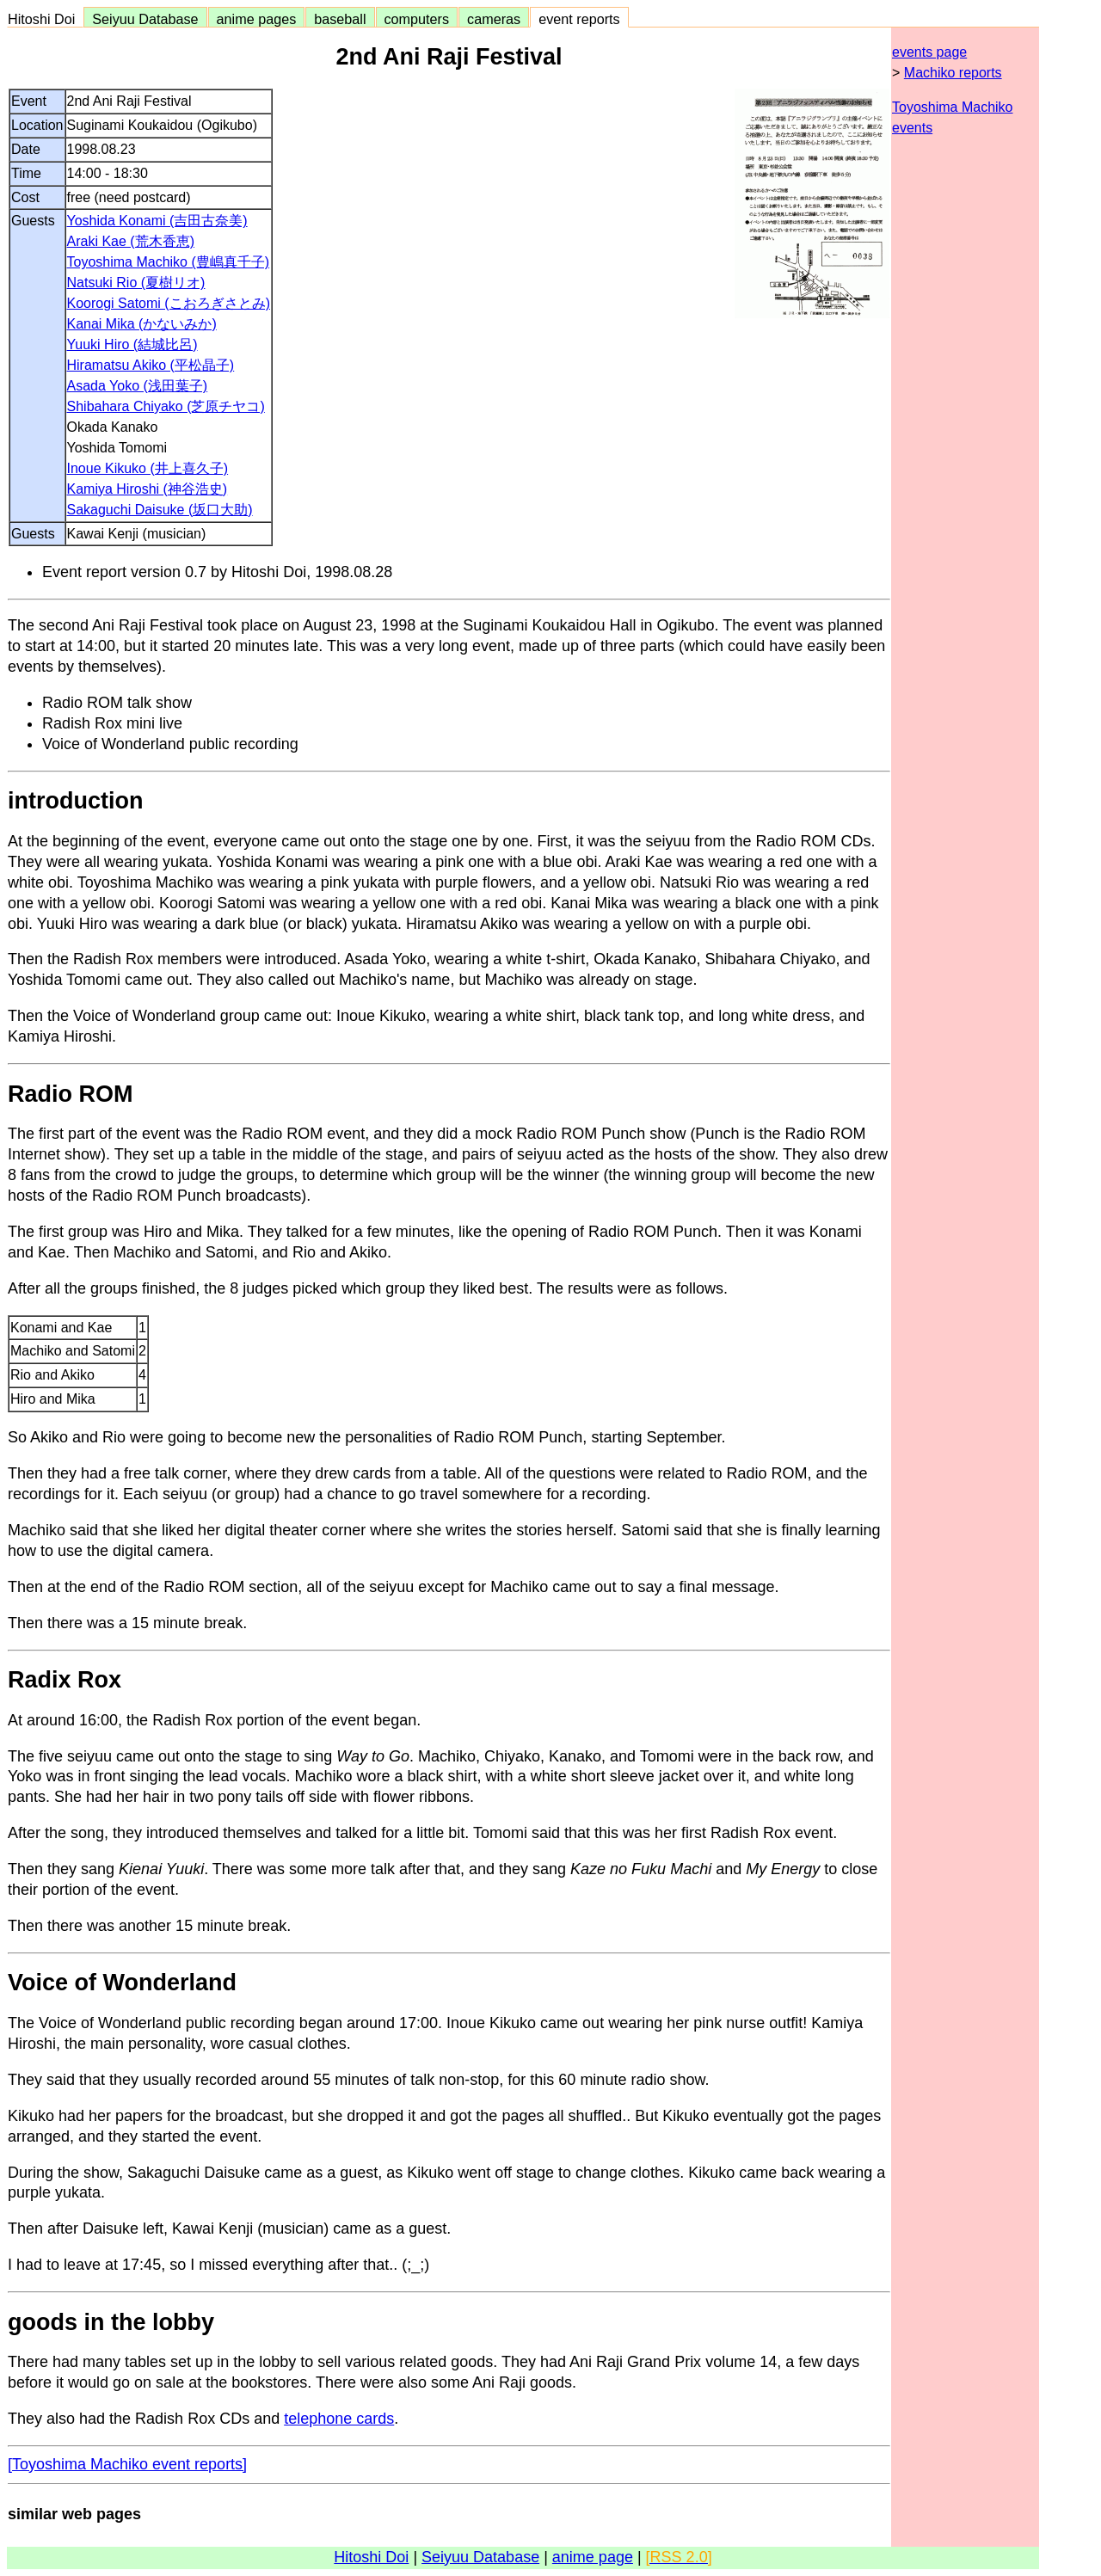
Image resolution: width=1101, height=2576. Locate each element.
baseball (339, 19)
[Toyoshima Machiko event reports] (127, 2464)
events (912, 127)
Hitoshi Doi (45, 19)
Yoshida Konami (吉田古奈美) (157, 220)
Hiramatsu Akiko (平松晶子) (151, 365)
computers (417, 19)
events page (929, 52)
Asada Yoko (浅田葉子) (137, 385)
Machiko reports (953, 72)
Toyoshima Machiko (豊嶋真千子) (168, 262)
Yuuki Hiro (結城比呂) (132, 344)
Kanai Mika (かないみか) (142, 324)
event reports (579, 19)
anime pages (256, 19)
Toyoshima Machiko (952, 107)
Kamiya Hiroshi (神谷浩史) (147, 489)
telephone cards (339, 2418)
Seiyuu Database (145, 19)
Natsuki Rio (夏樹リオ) (136, 282)
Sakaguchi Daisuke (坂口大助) (160, 509)
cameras (493, 19)
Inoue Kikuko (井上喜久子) (148, 468)
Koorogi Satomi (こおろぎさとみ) (169, 303)
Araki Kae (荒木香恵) (130, 241)
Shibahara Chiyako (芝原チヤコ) (166, 406)
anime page (592, 2557)
